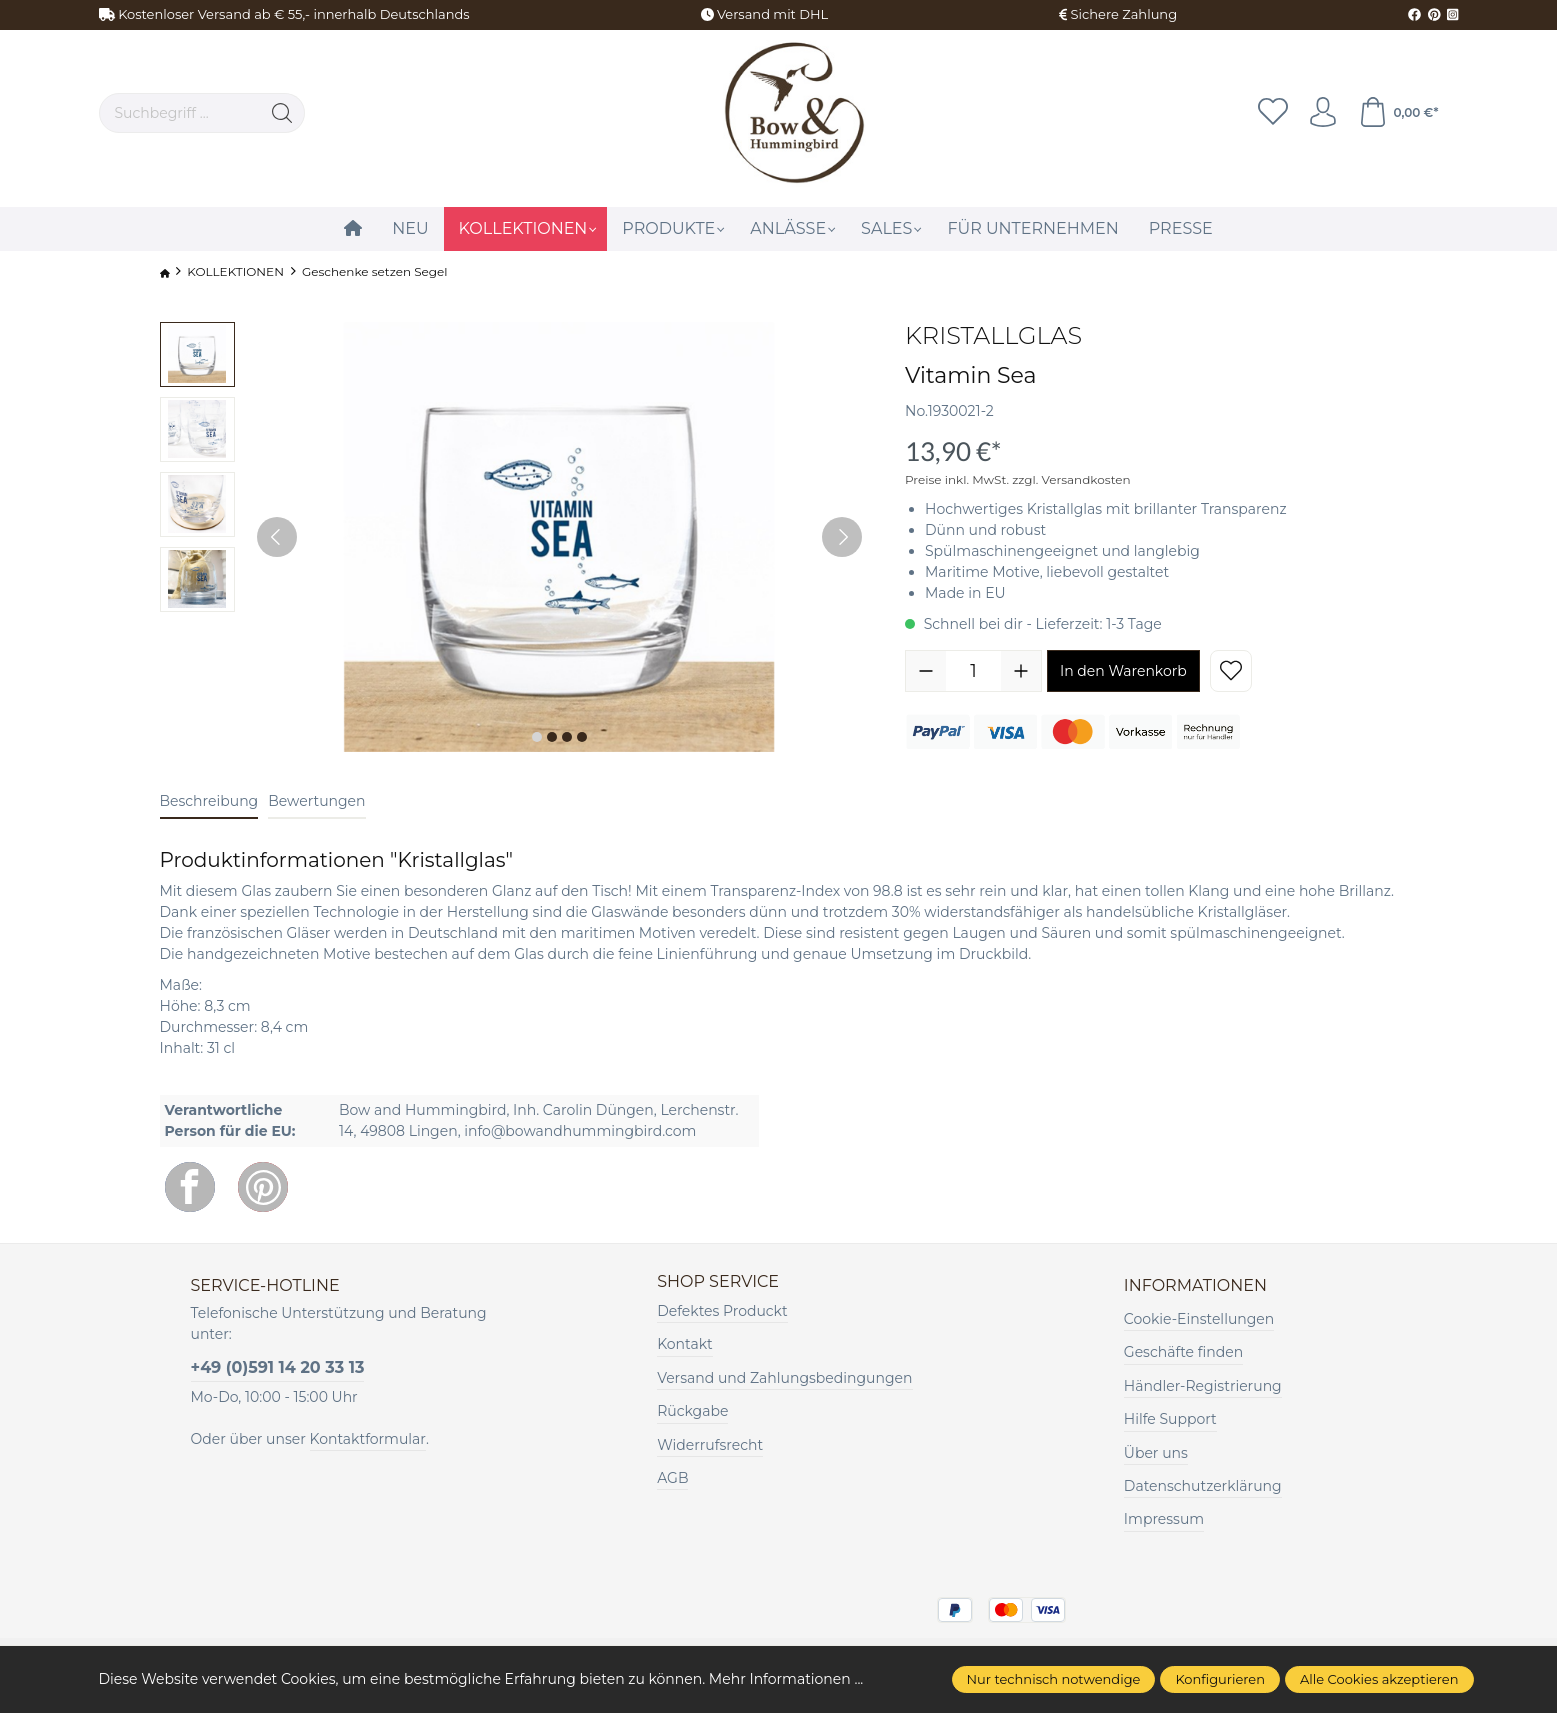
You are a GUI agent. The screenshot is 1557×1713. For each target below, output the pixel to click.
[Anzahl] (973, 671)
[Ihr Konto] (1323, 113)
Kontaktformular (368, 1439)
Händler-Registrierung (1203, 1386)
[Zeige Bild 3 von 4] (567, 737)
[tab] (209, 802)
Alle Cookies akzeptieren (1379, 1679)
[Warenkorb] (1398, 113)
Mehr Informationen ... (786, 1679)
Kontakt (685, 1344)
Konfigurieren (1220, 1679)
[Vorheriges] (277, 537)
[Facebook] (190, 1187)
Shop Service (718, 1282)
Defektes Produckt (722, 1311)
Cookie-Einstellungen (1199, 1319)
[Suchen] (282, 113)
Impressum (1164, 1519)
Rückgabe (692, 1411)
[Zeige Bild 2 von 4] (552, 737)
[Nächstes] (842, 537)
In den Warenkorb (1123, 671)
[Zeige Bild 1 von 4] (537, 737)
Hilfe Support (1170, 1419)
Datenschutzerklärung (1203, 1486)
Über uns (1156, 1453)
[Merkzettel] (1273, 113)
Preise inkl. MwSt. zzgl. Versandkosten (1018, 479)
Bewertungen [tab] (316, 801)
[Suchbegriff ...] (180, 113)
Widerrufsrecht (710, 1445)
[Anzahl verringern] (926, 671)
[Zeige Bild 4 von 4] (582, 737)
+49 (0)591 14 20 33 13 (278, 1367)
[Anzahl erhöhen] (1021, 671)
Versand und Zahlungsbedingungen (784, 1378)
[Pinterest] (263, 1187)
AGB (672, 1478)
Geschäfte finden (1183, 1352)
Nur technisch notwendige (1054, 1679)
